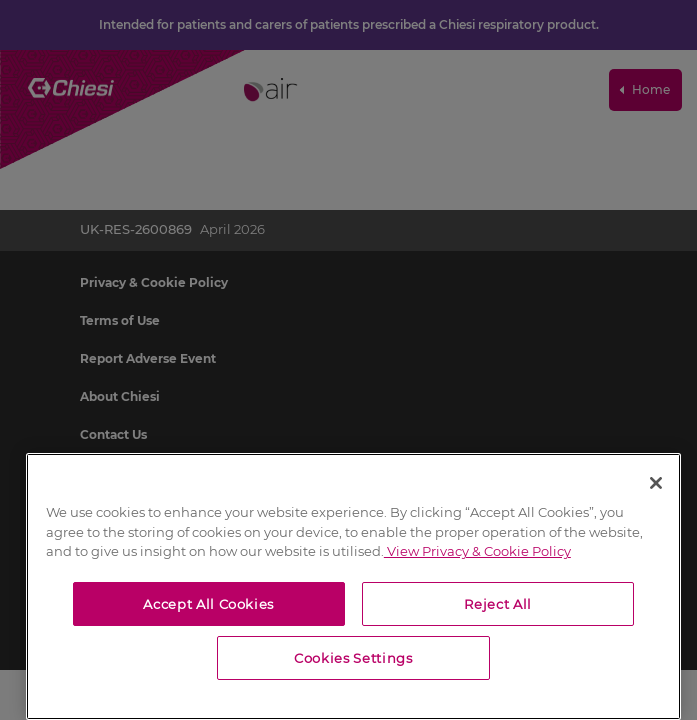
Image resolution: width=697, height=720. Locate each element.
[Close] (656, 483)
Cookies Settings (353, 658)
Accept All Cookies (208, 604)
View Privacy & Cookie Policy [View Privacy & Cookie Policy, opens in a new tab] (477, 551)
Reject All (498, 604)
